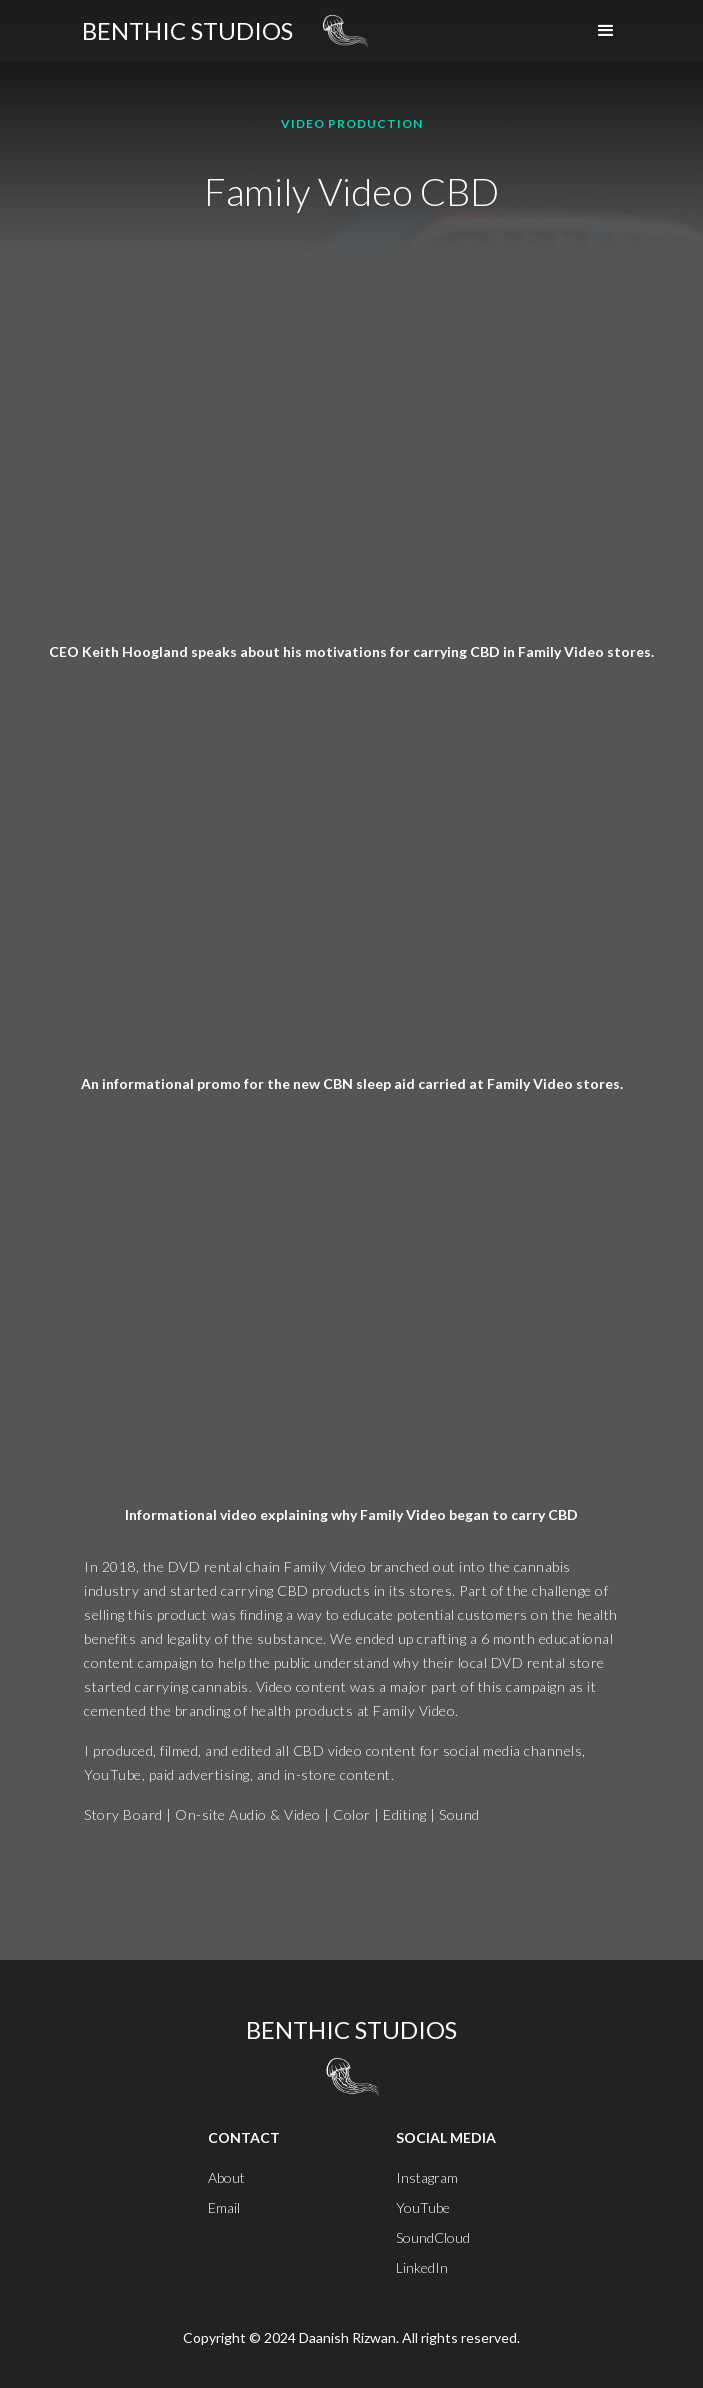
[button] (606, 31)
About (226, 2177)
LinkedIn (422, 2267)
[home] (187, 31)
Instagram (427, 2177)
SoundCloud (433, 2237)
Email (224, 2207)
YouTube (423, 2207)
